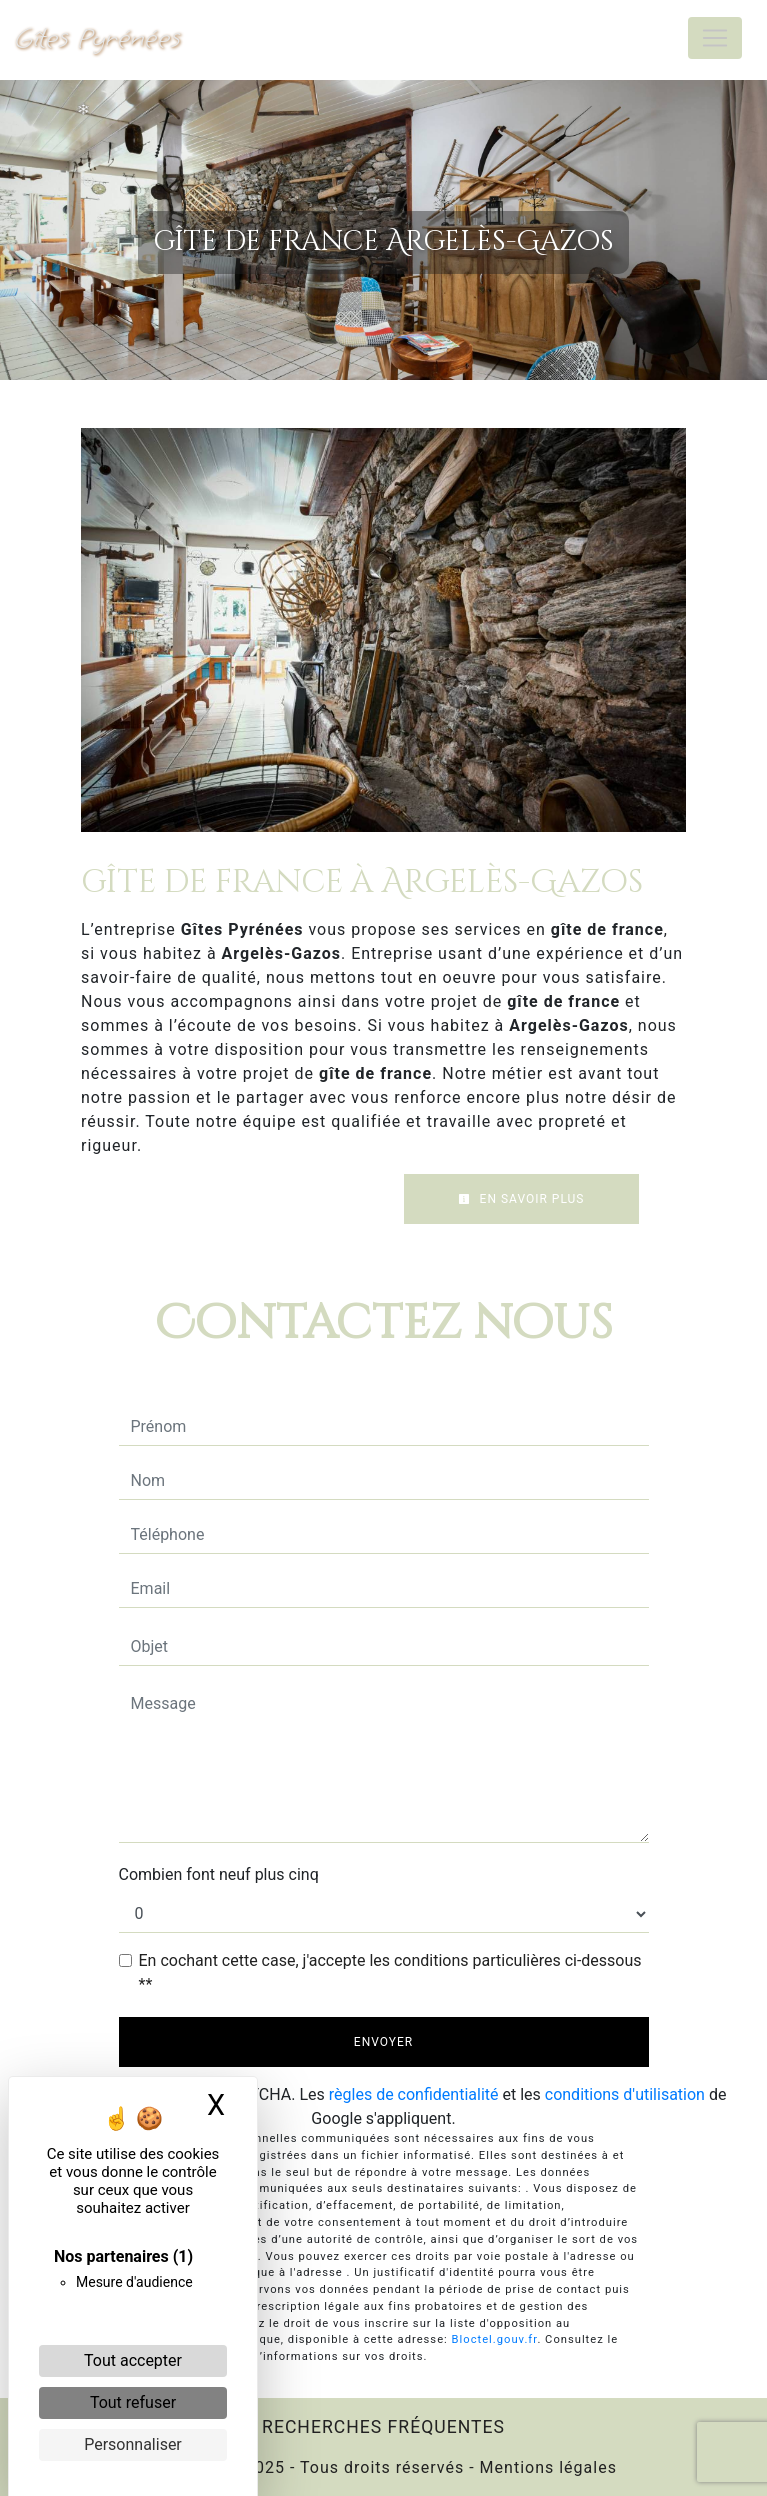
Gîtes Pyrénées (98, 37)
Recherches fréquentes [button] (383, 2427)
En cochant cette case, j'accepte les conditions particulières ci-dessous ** (390, 1972)
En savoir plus (521, 1199)
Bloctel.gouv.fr (495, 2339)
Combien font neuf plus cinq (219, 1874)
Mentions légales (546, 2467)
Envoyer (383, 2042)
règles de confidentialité (414, 2094)
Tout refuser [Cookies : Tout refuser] (133, 2402)
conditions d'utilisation (625, 2094)
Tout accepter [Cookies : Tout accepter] (133, 2360)
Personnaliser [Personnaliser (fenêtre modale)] (133, 2444)
